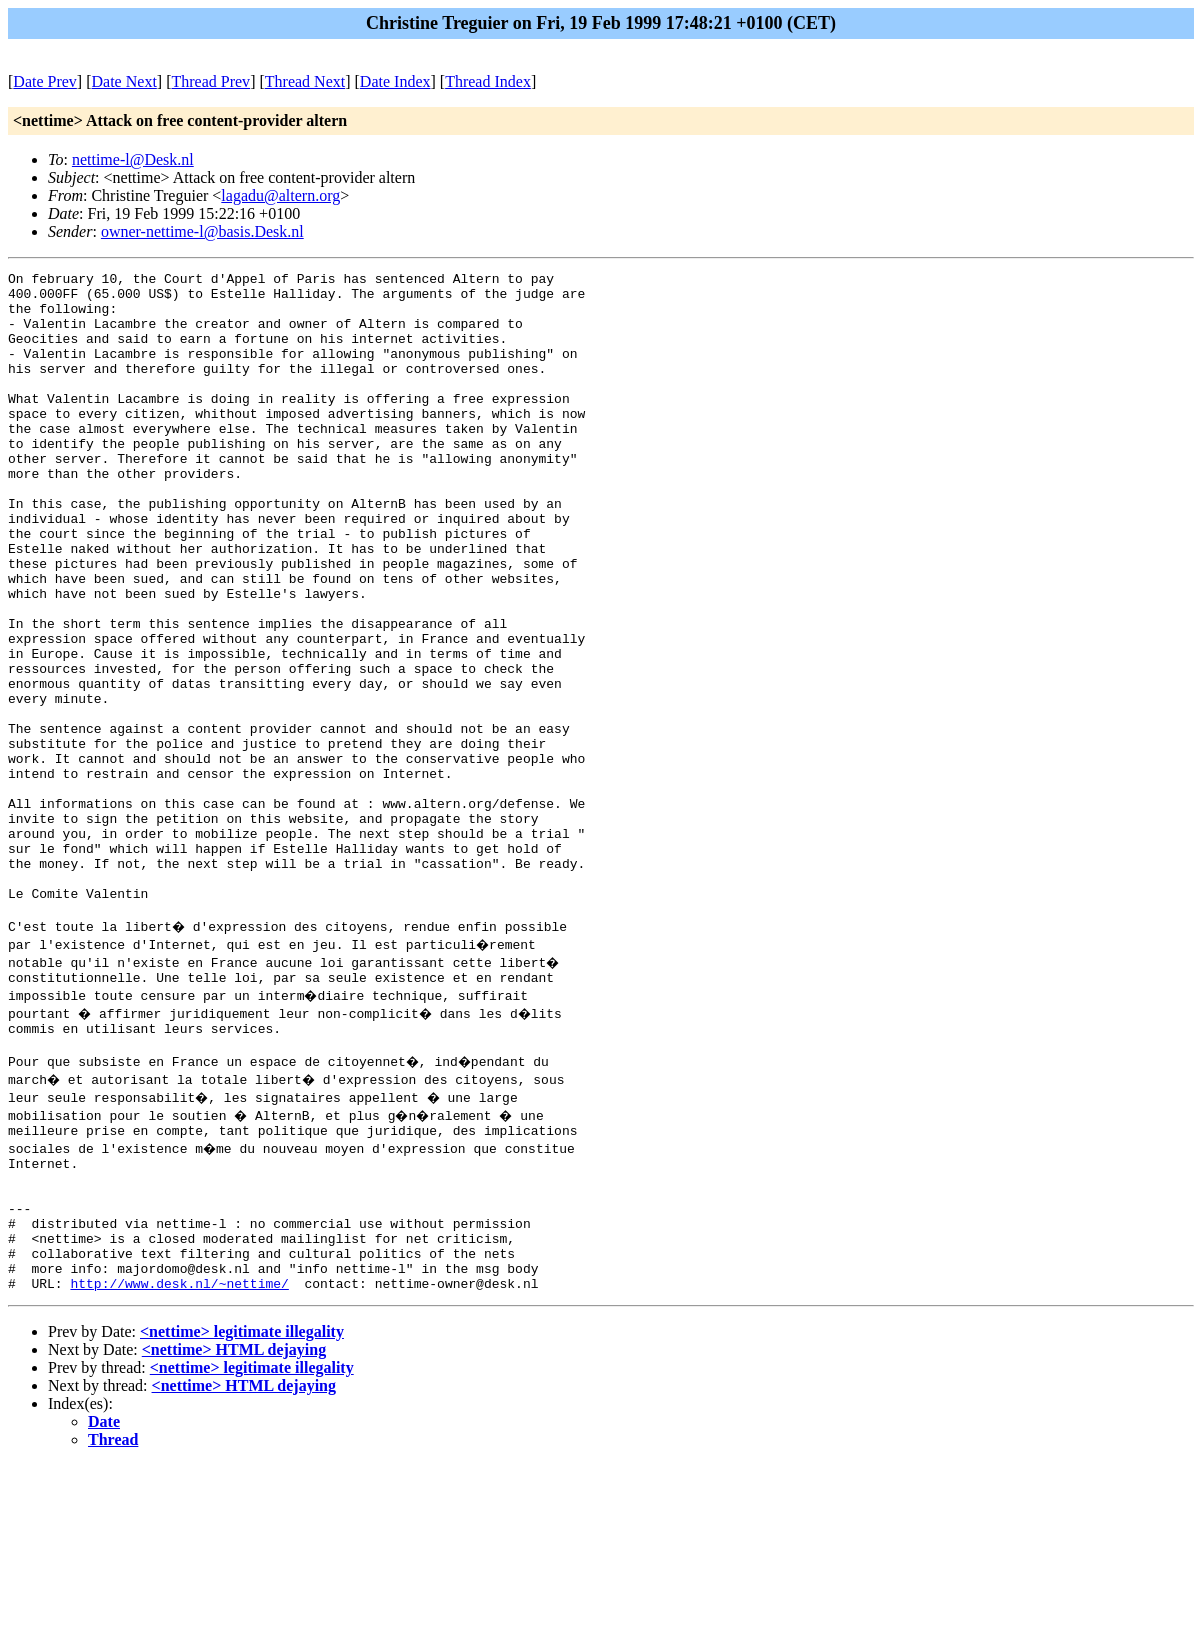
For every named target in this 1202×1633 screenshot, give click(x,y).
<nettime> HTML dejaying (234, 1517)
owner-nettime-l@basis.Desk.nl (202, 231)
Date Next (124, 81)
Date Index (395, 81)
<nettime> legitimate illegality (242, 1499)
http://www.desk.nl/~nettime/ (179, 1451)
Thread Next (305, 81)
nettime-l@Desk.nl (133, 159)
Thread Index (488, 81)
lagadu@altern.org (280, 195)
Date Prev (45, 81)
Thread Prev (210, 81)
